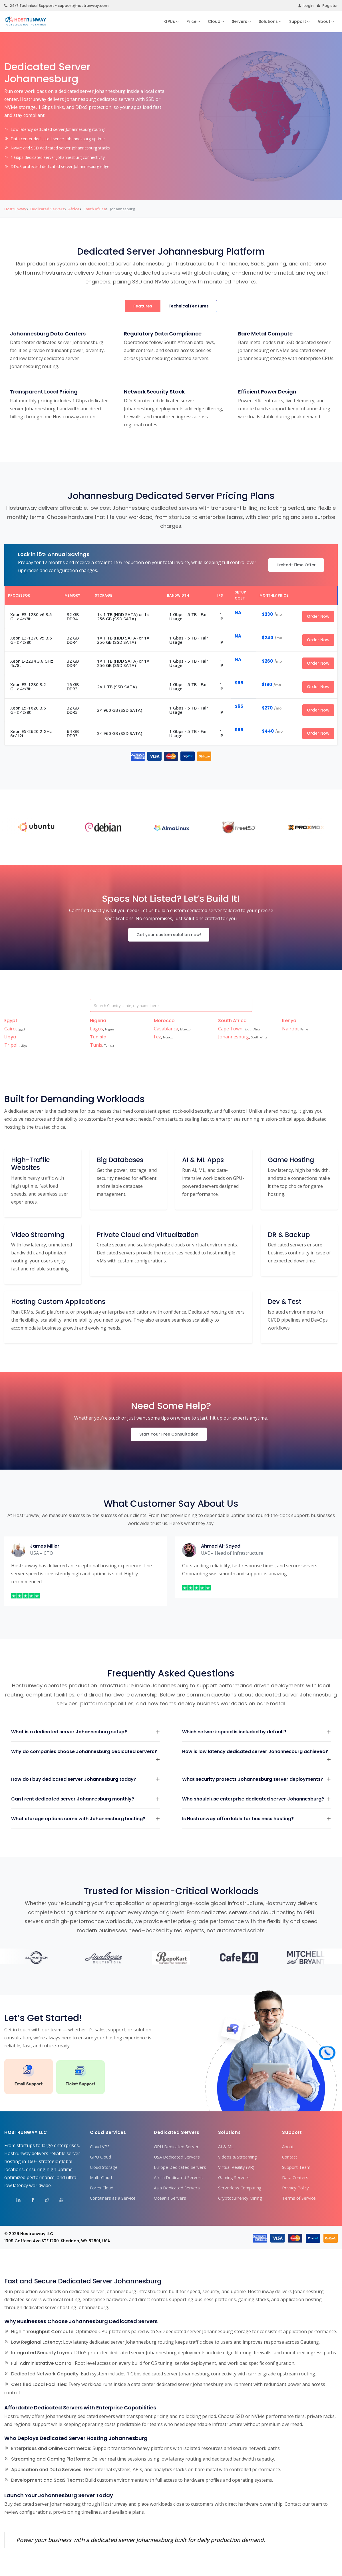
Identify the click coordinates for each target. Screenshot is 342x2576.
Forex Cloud (101, 2184)
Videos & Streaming (237, 2154)
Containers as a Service (113, 2195)
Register (327, 5)
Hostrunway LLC (36, 2230)
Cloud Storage (104, 2164)
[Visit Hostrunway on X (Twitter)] (43, 2198)
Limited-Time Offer (296, 565)
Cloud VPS (100, 2143)
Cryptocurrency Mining (240, 2195)
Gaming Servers (234, 2174)
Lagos (96, 1025)
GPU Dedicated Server (176, 2143)
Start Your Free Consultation (168, 1431)
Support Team (296, 2164)
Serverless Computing (239, 2184)
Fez (157, 1033)
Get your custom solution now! (168, 931)
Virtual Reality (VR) (236, 2164)
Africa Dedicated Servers (178, 2174)
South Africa (94, 208)
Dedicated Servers (47, 208)
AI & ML (226, 2143)
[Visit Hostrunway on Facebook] (29, 2198)
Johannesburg (233, 1033)
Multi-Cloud (101, 2174)
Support (297, 21)
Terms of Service (299, 2195)
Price (191, 21)
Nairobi (290, 1025)
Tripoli (11, 1042)
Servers (239, 21)
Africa (73, 208)
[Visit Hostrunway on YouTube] (57, 2198)
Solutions (268, 21)
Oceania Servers (170, 2195)
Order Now (319, 616)
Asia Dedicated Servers (177, 2184)
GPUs (169, 21)
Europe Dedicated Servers (180, 2164)
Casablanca (166, 1025)
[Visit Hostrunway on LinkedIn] (15, 2198)
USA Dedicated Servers (177, 2154)
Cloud (214, 21)
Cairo (10, 1025)
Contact (289, 2154)
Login (305, 5)
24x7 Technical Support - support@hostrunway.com (56, 5)
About (323, 21)
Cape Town (230, 1025)
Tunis (96, 1042)
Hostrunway (15, 208)
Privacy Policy (295, 2184)
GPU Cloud (100, 2154)
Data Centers (295, 2174)
